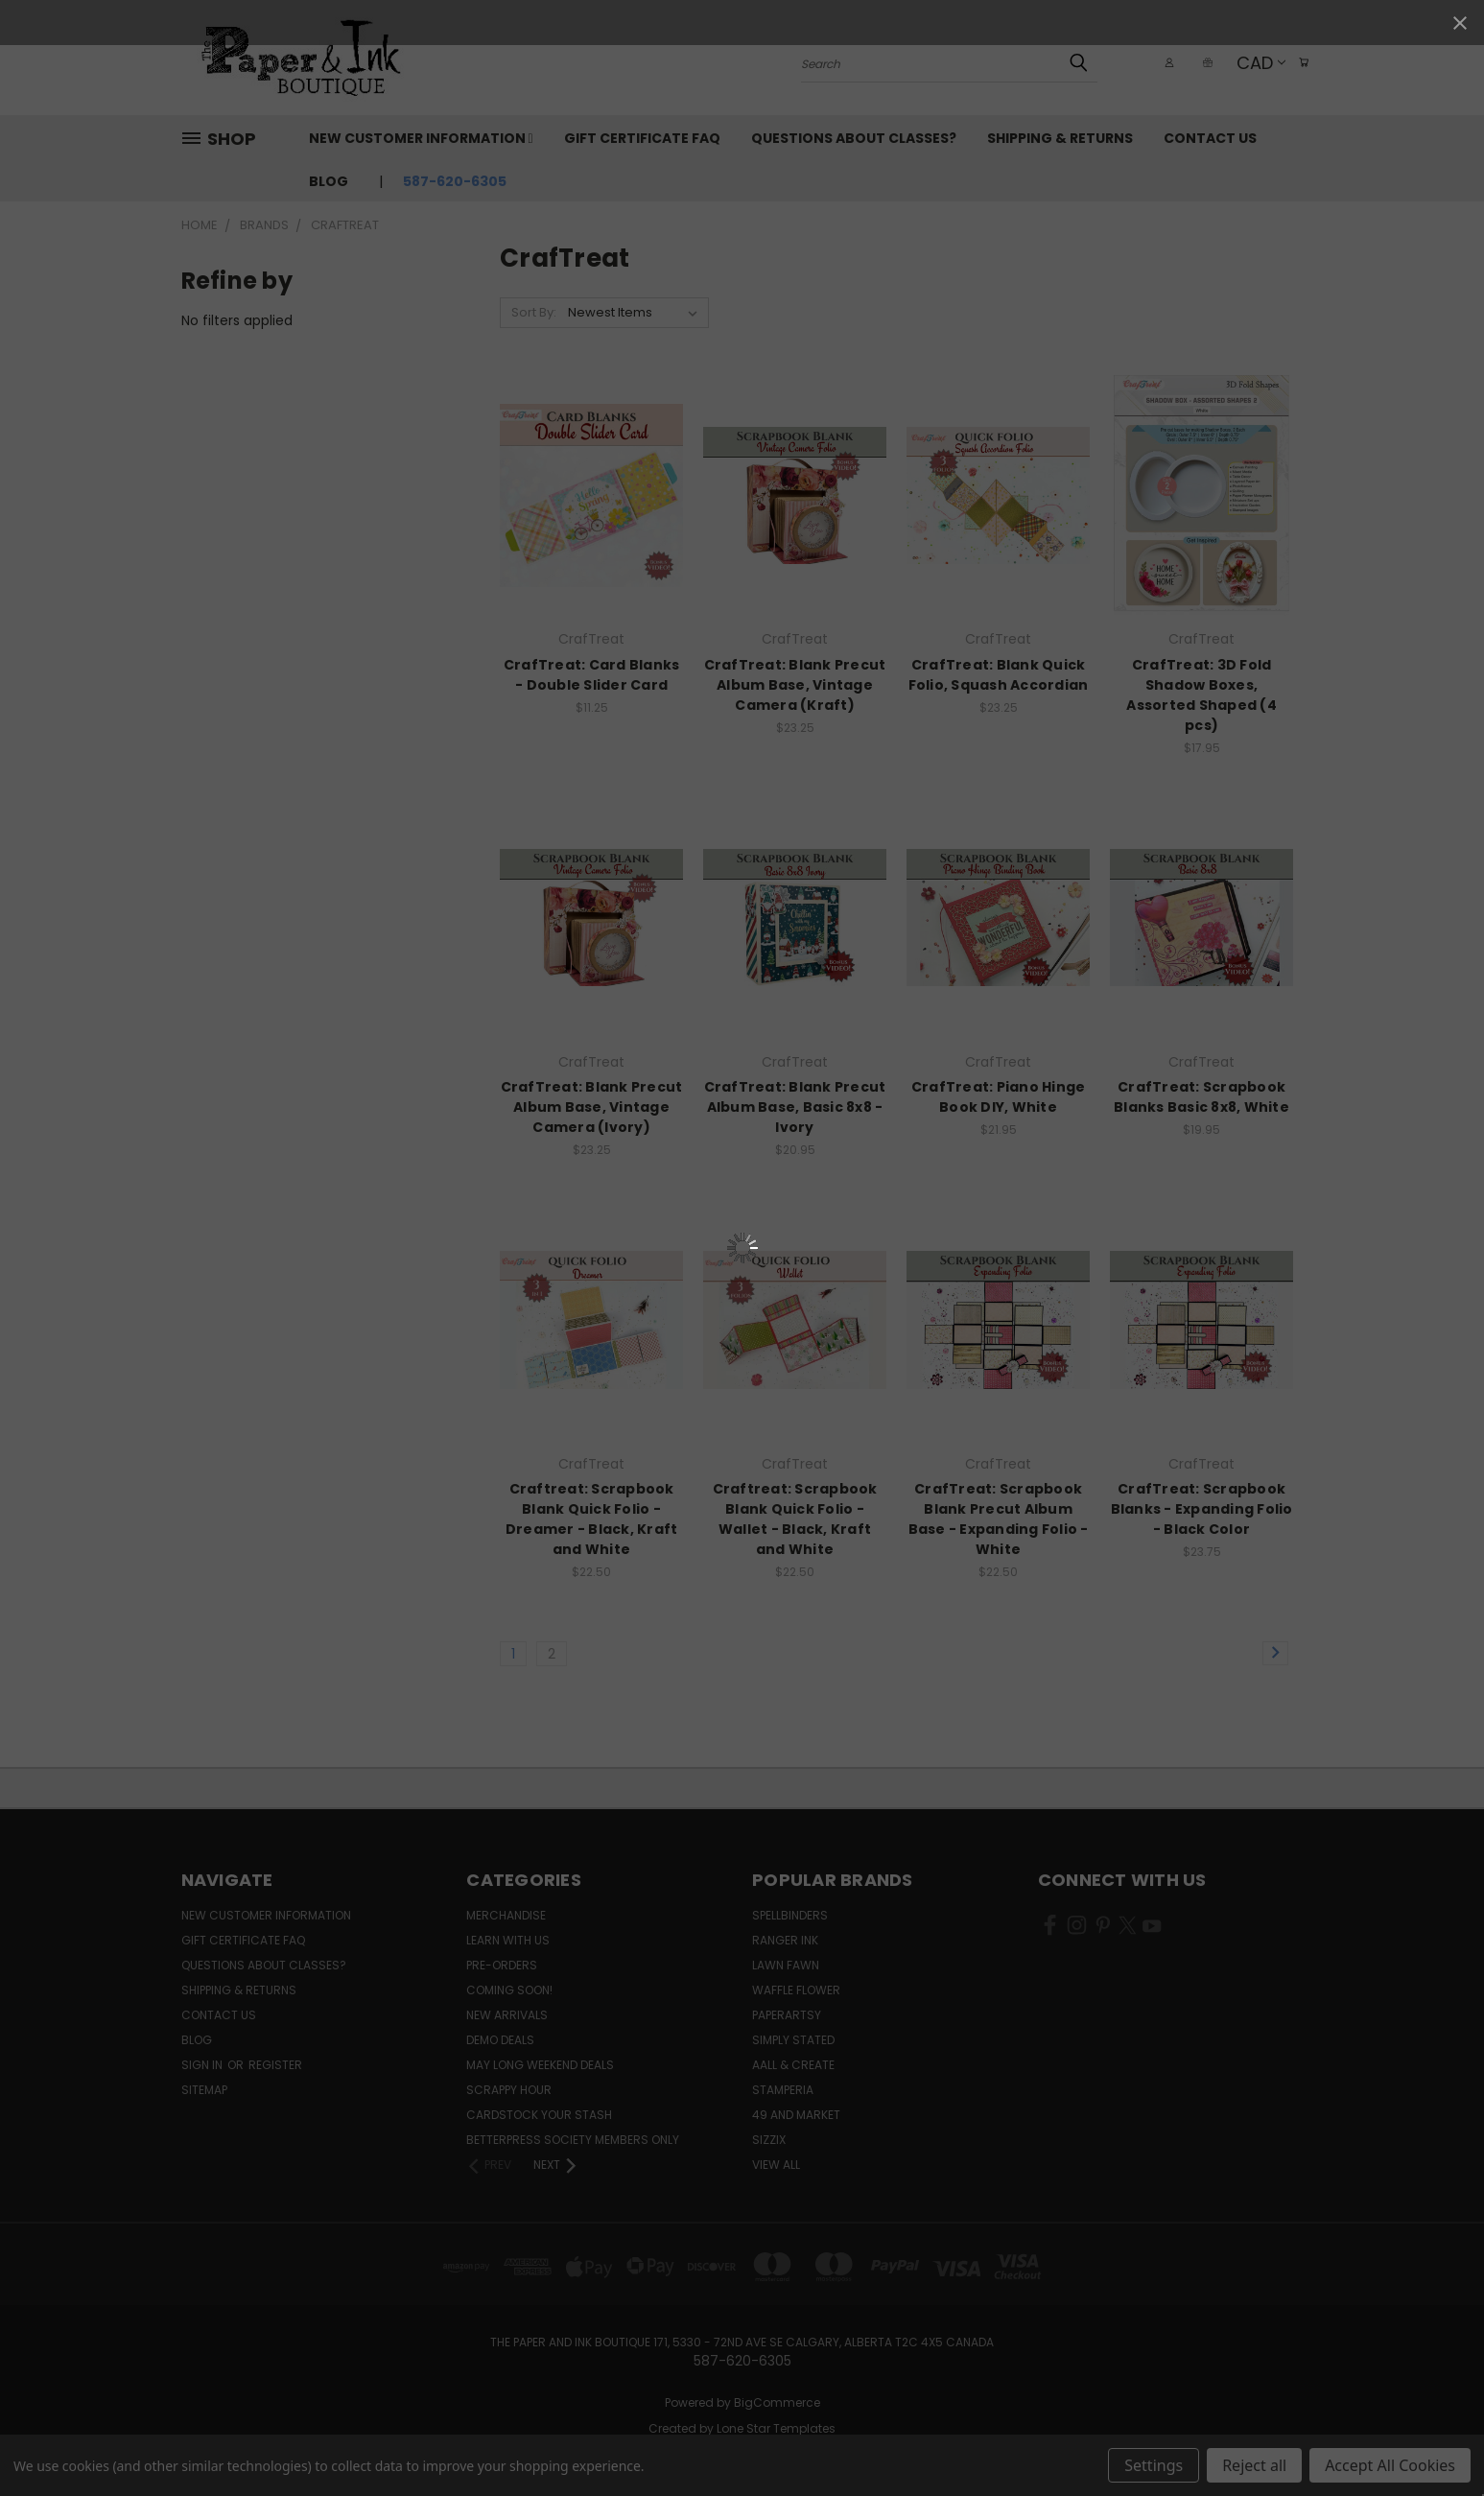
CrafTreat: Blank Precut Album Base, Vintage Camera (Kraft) (795, 685)
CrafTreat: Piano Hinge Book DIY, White (998, 1097)
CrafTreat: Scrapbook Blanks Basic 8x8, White (1201, 1097)
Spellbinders (790, 1915)
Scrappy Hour (509, 2090)
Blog (328, 181)
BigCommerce (777, 2402)
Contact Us (1210, 138)
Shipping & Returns (1060, 138)
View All (776, 2164)
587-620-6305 (454, 181)
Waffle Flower (796, 1990)
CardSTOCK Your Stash (539, 2115)
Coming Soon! (509, 1990)
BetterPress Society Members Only (572, 2139)
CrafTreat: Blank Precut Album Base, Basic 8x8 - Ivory (795, 1107)
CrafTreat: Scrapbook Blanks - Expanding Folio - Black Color (1202, 1509)
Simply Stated (793, 2040)
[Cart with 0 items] (1298, 62)
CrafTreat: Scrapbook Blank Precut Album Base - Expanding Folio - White (998, 1519)
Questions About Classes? (853, 138)
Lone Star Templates (776, 2428)
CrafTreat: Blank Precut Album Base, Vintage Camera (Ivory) (592, 1107)
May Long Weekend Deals (540, 2065)
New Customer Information (421, 138)
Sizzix (769, 2139)
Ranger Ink (785, 1940)
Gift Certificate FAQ (642, 138)
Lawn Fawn (785, 1965)
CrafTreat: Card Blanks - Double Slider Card (592, 675)
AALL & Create (793, 2065)
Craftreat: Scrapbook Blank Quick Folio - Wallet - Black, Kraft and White (795, 1519)
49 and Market (796, 2115)
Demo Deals (500, 2040)
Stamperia (782, 2090)
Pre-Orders (501, 1965)
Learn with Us (508, 1940)
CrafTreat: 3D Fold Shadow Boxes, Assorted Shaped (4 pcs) (1201, 695)
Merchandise (506, 1915)
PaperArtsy (786, 2015)
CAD (1251, 63)
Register (275, 2065)
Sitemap (204, 2090)
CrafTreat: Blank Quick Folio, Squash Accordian (998, 675)
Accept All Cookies (1390, 2465)
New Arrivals (507, 2015)
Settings (1153, 2465)
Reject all (1254, 2465)
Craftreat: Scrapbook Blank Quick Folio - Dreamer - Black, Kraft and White (592, 1519)
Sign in (203, 2065)
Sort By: (533, 312)
